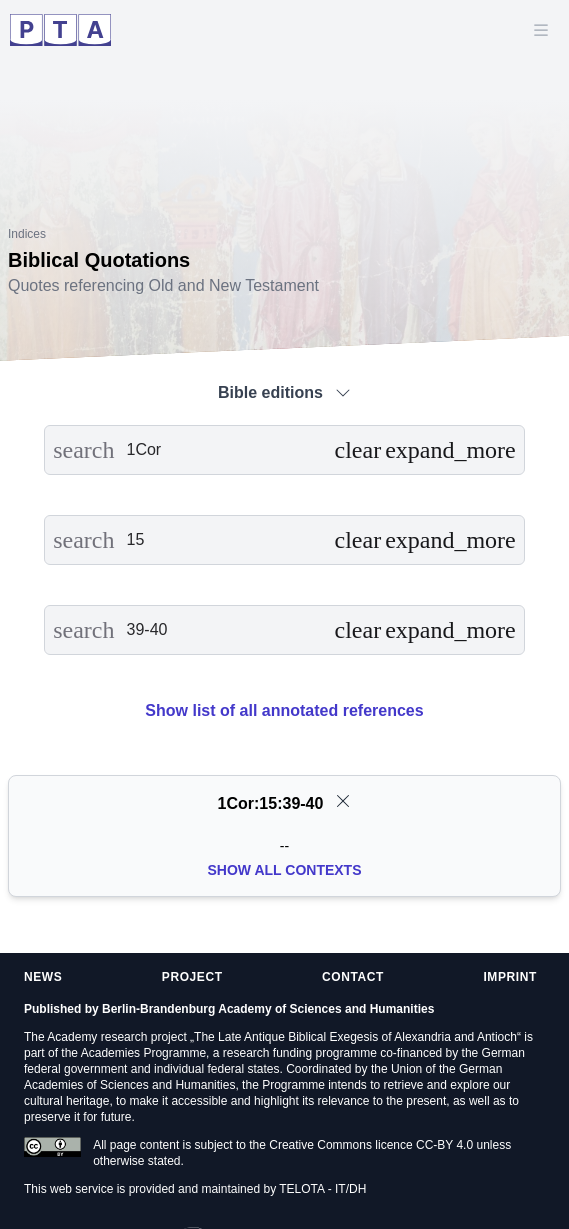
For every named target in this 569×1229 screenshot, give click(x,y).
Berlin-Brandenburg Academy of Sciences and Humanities (268, 1009)
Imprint (510, 977)
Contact (353, 977)
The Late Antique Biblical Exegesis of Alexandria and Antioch (355, 1037)
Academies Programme (143, 1053)
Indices (27, 234)
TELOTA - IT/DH (322, 1189)
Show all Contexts (285, 870)
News (43, 977)
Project (192, 977)
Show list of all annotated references (284, 710)
